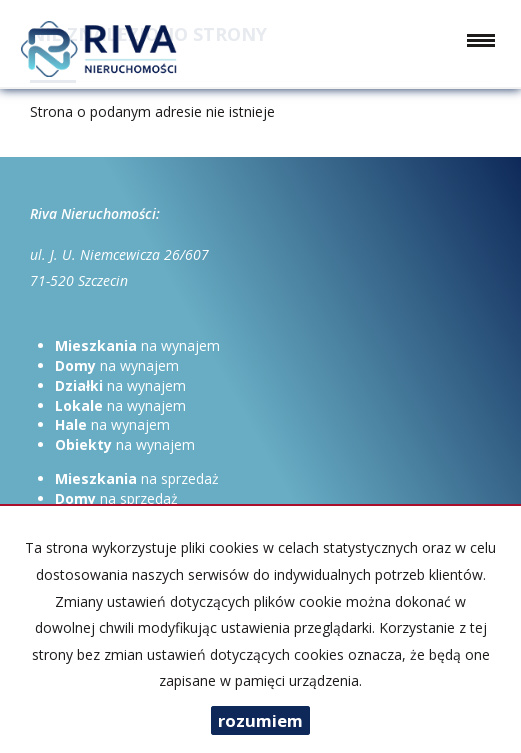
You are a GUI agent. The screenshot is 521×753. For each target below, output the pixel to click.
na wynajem (137, 345)
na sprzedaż (137, 478)
